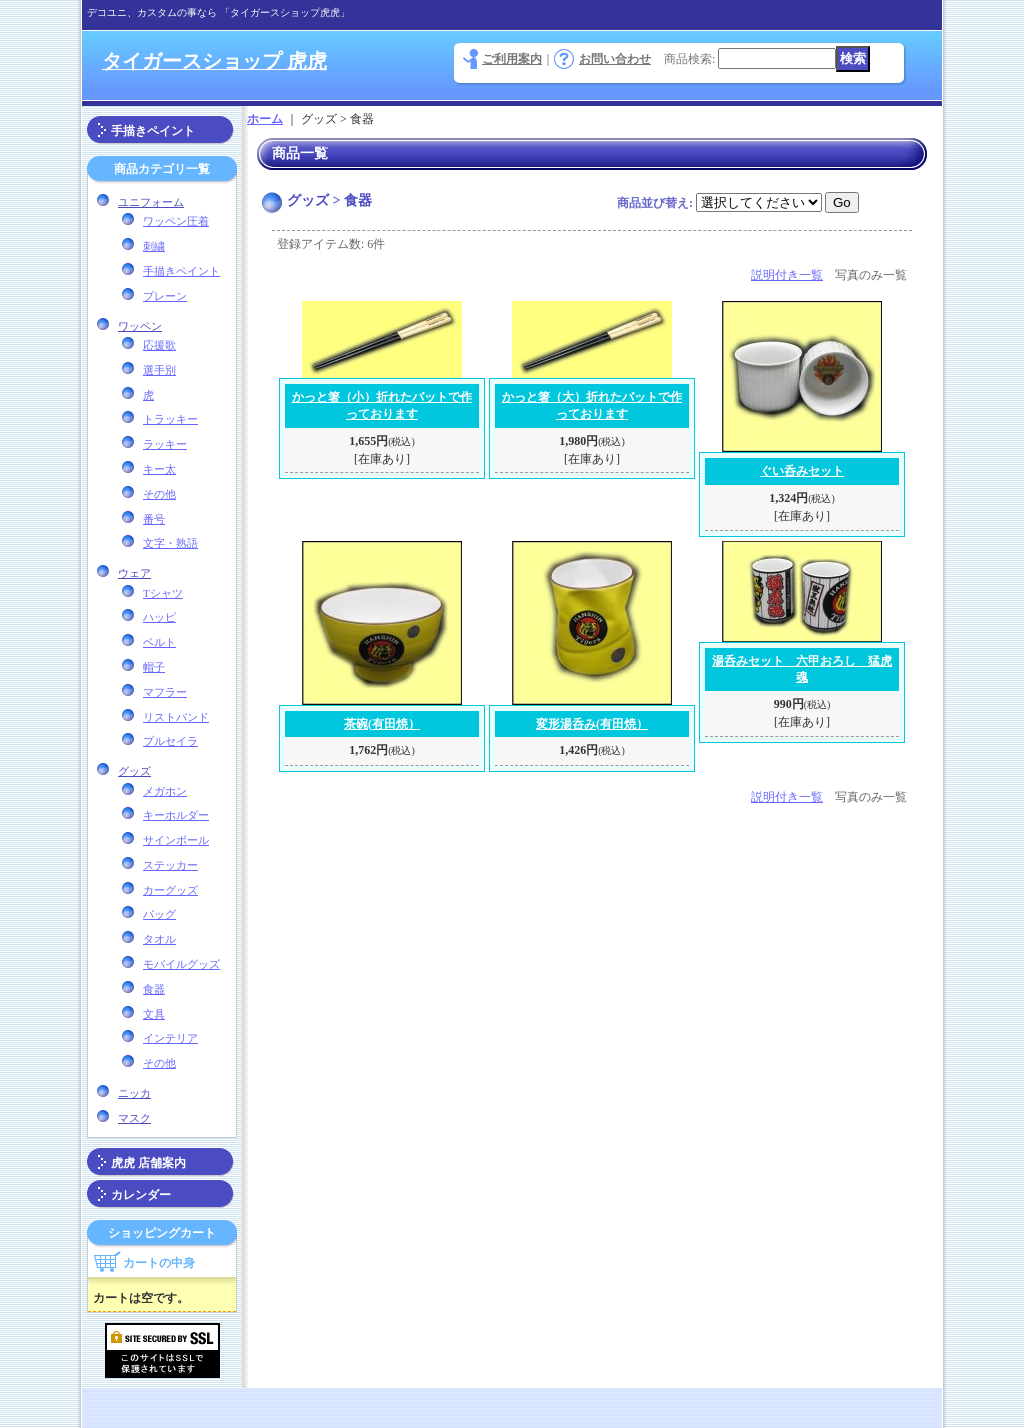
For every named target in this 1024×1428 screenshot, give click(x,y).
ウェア (134, 573)
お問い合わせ (615, 59)
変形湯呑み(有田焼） (592, 724)
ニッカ (134, 1093)
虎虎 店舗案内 (148, 1163)
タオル (159, 939)
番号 (154, 519)
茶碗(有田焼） (382, 724)
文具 (154, 1014)
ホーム (265, 119)
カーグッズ (170, 890)
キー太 (159, 469)
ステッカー (170, 865)
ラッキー (165, 444)
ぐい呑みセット (802, 471)
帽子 (154, 667)
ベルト (159, 642)
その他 (159, 494)
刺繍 (154, 246)
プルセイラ (170, 741)
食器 (154, 989)
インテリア (170, 1038)
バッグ (159, 914)
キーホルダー (176, 815)
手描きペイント (153, 131)
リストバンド (176, 717)
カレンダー (141, 1195)
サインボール (176, 840)
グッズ (134, 771)
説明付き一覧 (787, 275)
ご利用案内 (512, 59)
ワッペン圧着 (176, 221)
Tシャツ (163, 593)
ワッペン (140, 326)
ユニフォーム (151, 202)
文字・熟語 (170, 543)
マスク (134, 1118)
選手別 (159, 370)
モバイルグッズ (181, 964)
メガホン (165, 791)
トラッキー (170, 419)
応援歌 (159, 345)
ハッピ (159, 617)
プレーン (165, 296)
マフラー (165, 692)
